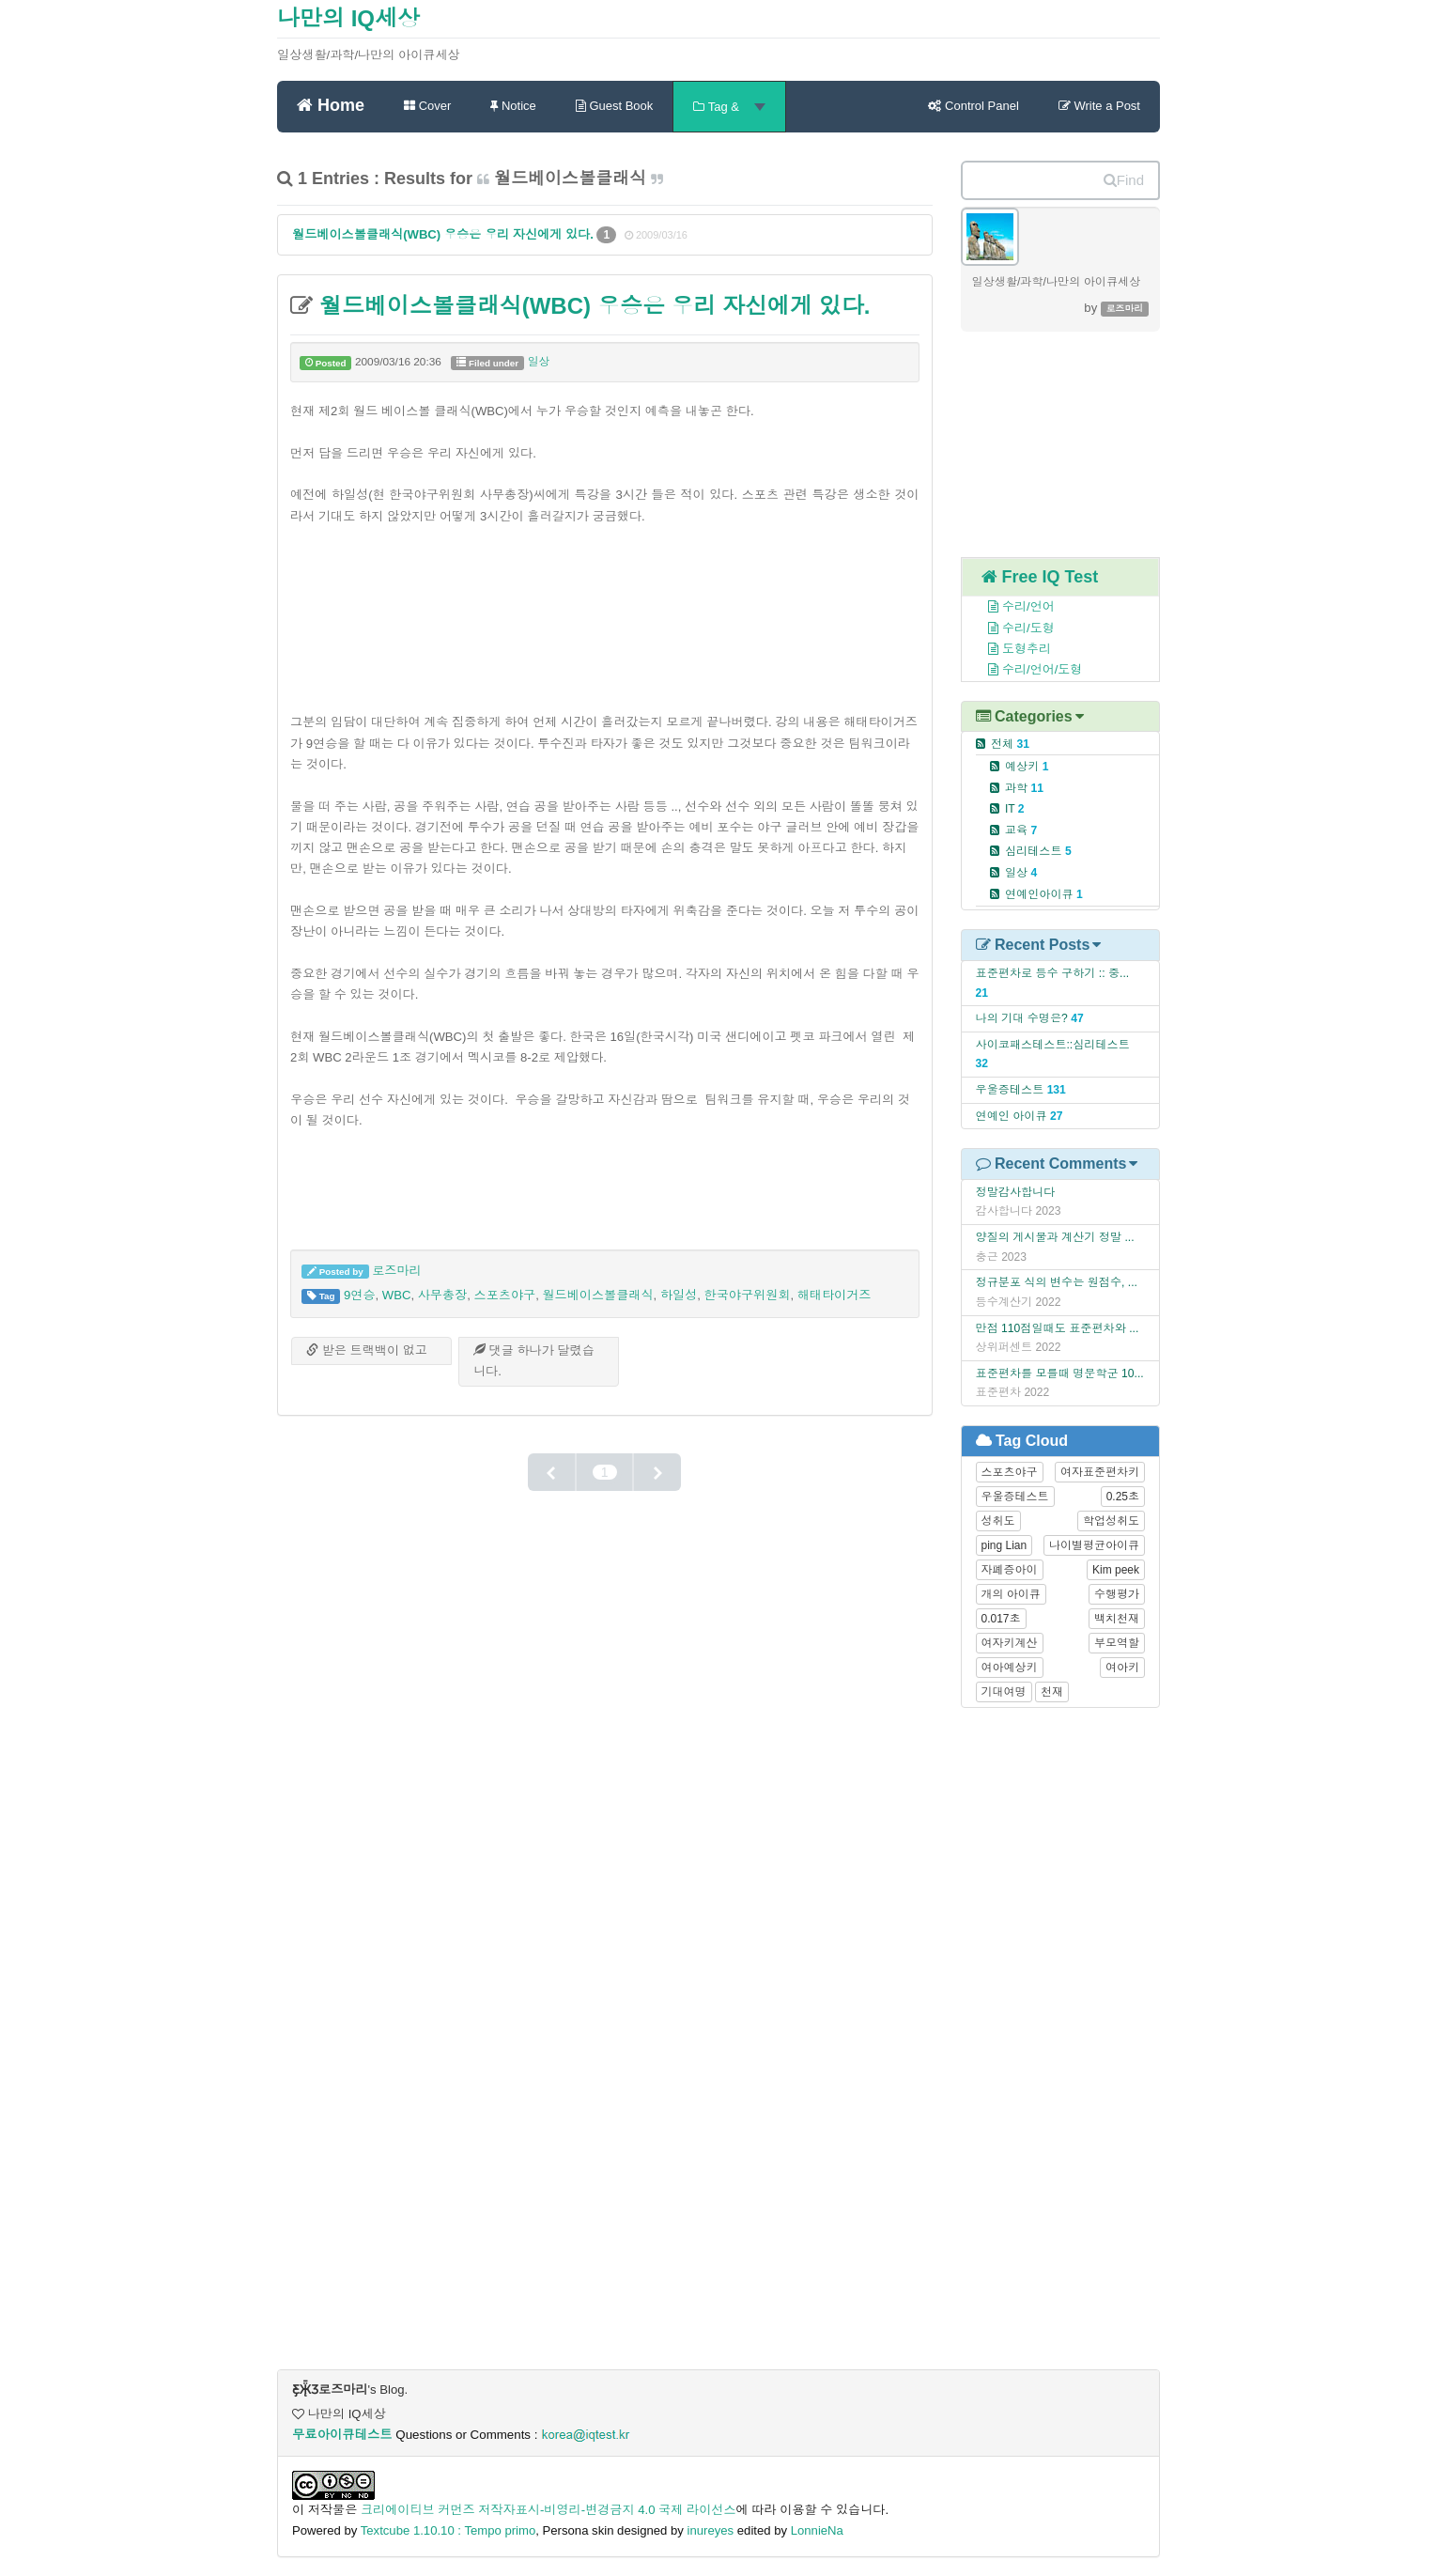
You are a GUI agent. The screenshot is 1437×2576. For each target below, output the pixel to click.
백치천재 (1116, 1618)
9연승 (360, 1295)
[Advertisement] (604, 616)
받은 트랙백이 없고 (366, 1350)
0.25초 (1122, 1496)
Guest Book (615, 106)
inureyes (711, 2530)
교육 (1021, 830)
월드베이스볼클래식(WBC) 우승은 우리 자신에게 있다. (444, 234)
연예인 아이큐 (1011, 1116)
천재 (1052, 1692)
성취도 (998, 1521)
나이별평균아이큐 (1094, 1545)
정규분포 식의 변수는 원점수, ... (1056, 1282)
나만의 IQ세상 (348, 18)
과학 (1024, 788)
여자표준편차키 (1099, 1472)
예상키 (1027, 766)
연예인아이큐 (1044, 894)
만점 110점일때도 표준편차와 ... (1057, 1328)
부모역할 (1116, 1643)
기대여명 (1004, 1692)
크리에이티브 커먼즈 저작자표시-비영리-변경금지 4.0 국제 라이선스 (548, 2510)
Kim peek (1115, 1569)
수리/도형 (1011, 628)
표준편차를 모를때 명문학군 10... (1060, 1373)
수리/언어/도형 (1025, 669)
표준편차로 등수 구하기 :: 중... (1053, 973)
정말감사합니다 (1016, 1192)
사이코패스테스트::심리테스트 (1053, 1044)
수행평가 (1116, 1594)
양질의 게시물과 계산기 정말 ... (1055, 1237)
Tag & (729, 107)
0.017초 (1001, 1618)
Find (1124, 180)
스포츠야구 (505, 1295)
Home (330, 104)
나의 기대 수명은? (1022, 1018)
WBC (396, 1295)
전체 (1010, 744)
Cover (427, 106)
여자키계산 (1009, 1643)
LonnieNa (817, 2530)
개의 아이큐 (1011, 1594)
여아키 (1122, 1667)
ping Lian (1004, 1545)
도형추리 (1009, 649)
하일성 (678, 1295)
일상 (539, 361)
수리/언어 (1011, 606)
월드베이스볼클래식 (597, 1295)
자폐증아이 (1009, 1569)
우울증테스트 (1010, 1089)
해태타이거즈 (834, 1295)
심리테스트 (1038, 851)
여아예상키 (1009, 1667)
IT (1015, 808)
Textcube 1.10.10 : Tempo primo (448, 2530)
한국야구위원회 (747, 1295)
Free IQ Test (1040, 576)
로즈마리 (397, 1271)
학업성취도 (1111, 1521)
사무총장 (443, 1295)
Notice (512, 106)
